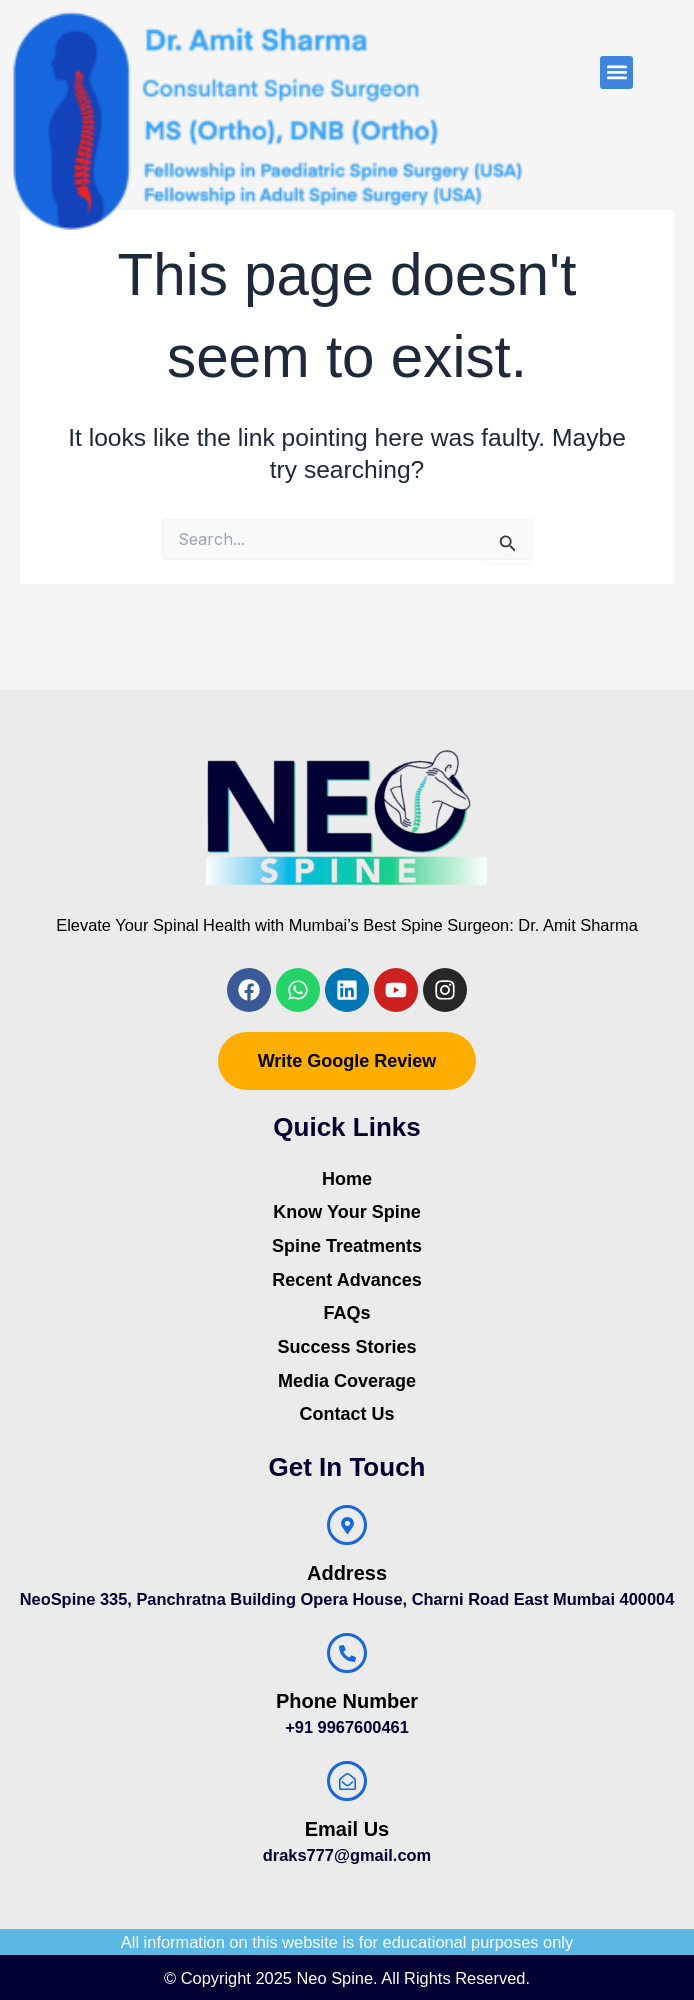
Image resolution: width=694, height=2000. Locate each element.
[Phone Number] (347, 1653)
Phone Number (347, 1701)
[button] (616, 72)
